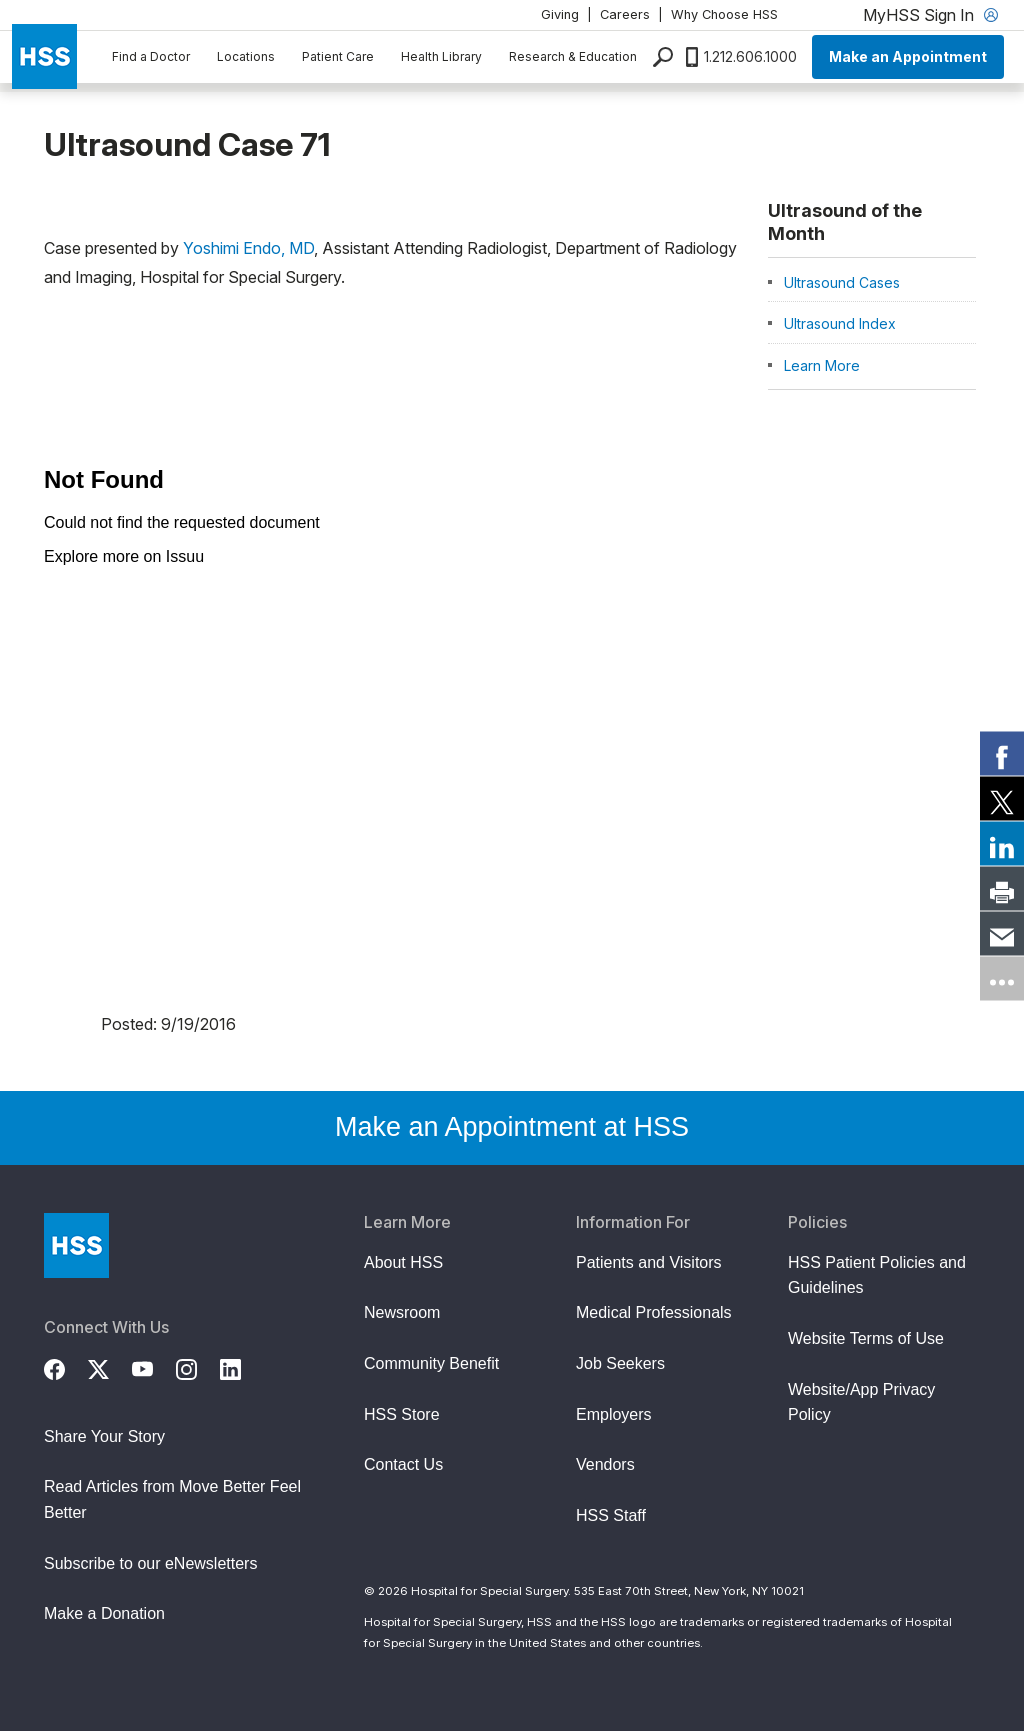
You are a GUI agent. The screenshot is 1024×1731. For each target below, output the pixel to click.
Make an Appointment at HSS (512, 1127)
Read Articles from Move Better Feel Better (172, 1499)
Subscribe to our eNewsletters (150, 1563)
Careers (625, 14)
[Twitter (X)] (110, 1367)
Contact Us (403, 1464)
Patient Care (338, 56)
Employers (614, 1414)
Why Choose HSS (724, 14)
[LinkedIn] (242, 1367)
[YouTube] (154, 1367)
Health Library (441, 56)
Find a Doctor (151, 56)
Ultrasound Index (840, 323)
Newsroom (402, 1312)
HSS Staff (611, 1515)
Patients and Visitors (649, 1262)
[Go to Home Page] (76, 1245)
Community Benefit (431, 1363)
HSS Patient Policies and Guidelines (877, 1275)
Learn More (822, 365)
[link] (1002, 753)
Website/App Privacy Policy (861, 1402)
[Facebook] (66, 1367)
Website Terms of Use (866, 1338)
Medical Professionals (654, 1312)
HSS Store (402, 1414)
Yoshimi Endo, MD (248, 248)
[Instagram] (198, 1367)
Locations (246, 56)
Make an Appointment (908, 56)
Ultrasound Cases (842, 282)
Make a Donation (104, 1613)
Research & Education (573, 56)
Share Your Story (104, 1436)
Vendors (605, 1464)
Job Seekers (620, 1363)
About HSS (403, 1262)
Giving (560, 14)
